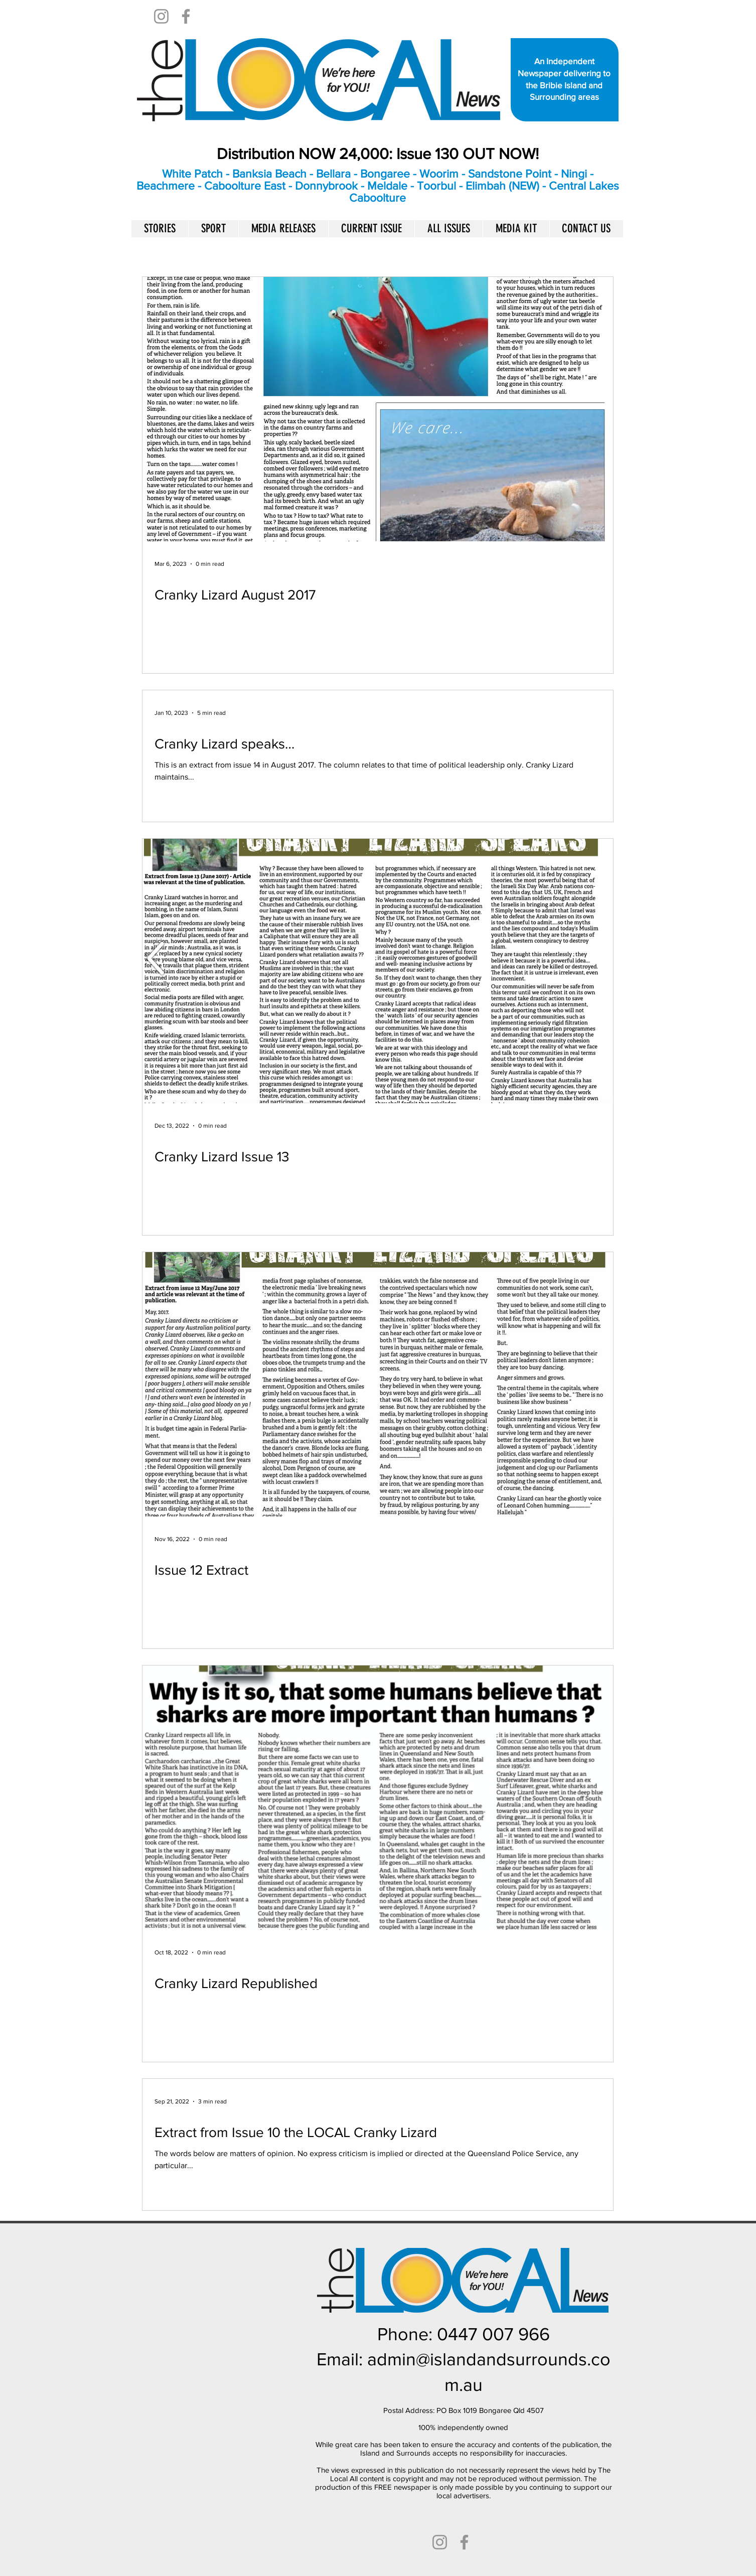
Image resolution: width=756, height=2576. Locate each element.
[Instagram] (161, 16)
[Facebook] (186, 16)
